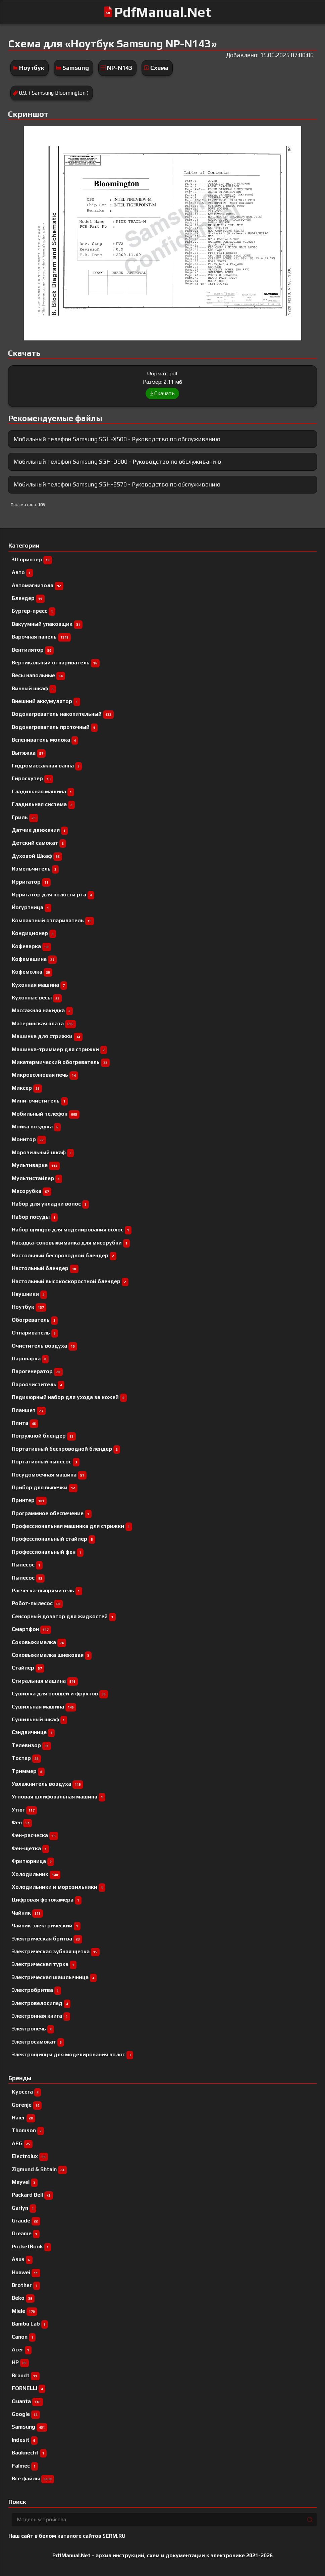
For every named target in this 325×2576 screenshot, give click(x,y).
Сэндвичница (33, 1732)
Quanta (27, 2401)
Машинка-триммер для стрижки (59, 1049)
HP (20, 2362)
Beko (23, 2298)
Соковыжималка (39, 1642)
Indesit (25, 2440)
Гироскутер (32, 778)
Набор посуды (35, 1217)
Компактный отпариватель (53, 920)
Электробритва (36, 1990)
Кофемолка (32, 972)
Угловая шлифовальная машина (58, 1796)
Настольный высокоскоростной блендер (70, 1281)
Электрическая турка (44, 1964)
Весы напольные (38, 675)
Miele (24, 2311)
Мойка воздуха (36, 1126)
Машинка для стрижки (47, 1036)
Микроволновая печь (45, 1075)
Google (26, 2414)
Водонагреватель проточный (55, 727)
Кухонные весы (37, 997)
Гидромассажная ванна (47, 765)
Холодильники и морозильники (58, 1887)
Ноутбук (31, 67)
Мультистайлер (37, 1178)
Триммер (28, 1771)
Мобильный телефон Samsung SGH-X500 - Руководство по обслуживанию (116, 438)
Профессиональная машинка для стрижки (72, 1526)
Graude (26, 2220)
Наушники (29, 1294)
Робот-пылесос (37, 1603)
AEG (22, 2143)
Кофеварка (31, 946)
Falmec (25, 2466)
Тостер (26, 1758)
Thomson (28, 2130)
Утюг (24, 1810)
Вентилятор (33, 650)
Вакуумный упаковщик (47, 624)
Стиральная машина (45, 1681)
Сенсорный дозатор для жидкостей (64, 1616)
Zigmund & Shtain (39, 2169)
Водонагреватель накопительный (63, 714)
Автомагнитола (37, 585)
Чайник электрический (46, 1925)
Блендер (28, 598)
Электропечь (33, 2028)
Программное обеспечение (52, 1513)
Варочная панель (41, 637)
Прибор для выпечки (44, 1487)
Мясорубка (31, 1191)
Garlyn (24, 2208)
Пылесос (28, 1578)
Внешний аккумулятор (46, 701)
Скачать (162, 393)
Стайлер (28, 1668)
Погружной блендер (44, 1436)
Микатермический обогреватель (61, 1062)
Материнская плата (44, 1023)
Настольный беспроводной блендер (64, 1255)
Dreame (26, 2233)
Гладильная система (43, 804)
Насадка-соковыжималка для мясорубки (71, 1242)
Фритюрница (33, 1861)
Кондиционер (34, 933)
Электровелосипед (41, 2003)
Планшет (29, 1410)
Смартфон (31, 1629)
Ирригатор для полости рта (53, 894)
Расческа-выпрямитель (47, 1590)
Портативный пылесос (45, 1461)
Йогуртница (31, 907)
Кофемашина (34, 959)
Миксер (27, 1088)
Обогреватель (35, 1320)
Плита (25, 1423)
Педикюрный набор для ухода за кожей (69, 1397)
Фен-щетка (30, 1848)
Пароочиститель (38, 1384)
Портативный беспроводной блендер (66, 1449)
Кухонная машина (39, 985)
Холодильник (36, 1874)
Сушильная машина (44, 1706)
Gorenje (27, 2105)
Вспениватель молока (45, 740)
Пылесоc (27, 1564)
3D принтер (32, 559)
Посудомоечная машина (49, 1474)
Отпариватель (35, 1332)
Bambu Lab (30, 2324)
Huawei (26, 2272)
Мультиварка (36, 1165)
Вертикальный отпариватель (56, 662)
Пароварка (30, 1358)
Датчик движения (40, 830)
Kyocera (26, 2092)
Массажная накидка (42, 1010)
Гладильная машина (43, 791)
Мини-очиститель (40, 1100)
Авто (22, 572)
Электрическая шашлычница (54, 1977)
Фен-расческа (35, 1835)
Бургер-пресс (33, 611)
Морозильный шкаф (43, 1152)
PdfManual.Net (162, 12)
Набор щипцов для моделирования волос (71, 1229)
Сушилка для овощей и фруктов (60, 1693)
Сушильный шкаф (39, 1719)
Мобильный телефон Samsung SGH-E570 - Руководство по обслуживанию (116, 484)
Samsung (75, 67)
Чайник (27, 1913)
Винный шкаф (34, 688)
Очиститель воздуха (44, 1346)
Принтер (29, 1500)
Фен (22, 1822)
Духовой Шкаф (37, 856)
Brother (26, 2285)
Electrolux (30, 2156)
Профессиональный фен (48, 1552)
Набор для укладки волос (50, 1204)
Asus (22, 2259)
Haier (23, 2117)
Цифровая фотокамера (47, 1899)
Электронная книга (41, 2016)
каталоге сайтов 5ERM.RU (91, 2536)
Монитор (29, 1139)
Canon (24, 2337)
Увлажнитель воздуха (47, 1784)
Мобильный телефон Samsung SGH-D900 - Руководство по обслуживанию (117, 461)
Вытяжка (29, 753)
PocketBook (31, 2246)
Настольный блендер (45, 1268)
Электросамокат (38, 2042)
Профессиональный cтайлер (53, 1539)
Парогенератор (37, 1371)
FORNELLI (28, 2388)
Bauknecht (29, 2452)
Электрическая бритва (47, 1938)
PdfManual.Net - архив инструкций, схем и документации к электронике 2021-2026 (162, 2555)
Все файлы (33, 2478)
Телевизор (31, 1745)
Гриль (25, 817)
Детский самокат (39, 843)
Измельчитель (35, 868)
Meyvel (25, 2182)
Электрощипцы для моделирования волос (72, 2054)
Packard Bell (32, 2195)
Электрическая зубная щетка (56, 1951)
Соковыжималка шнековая (52, 1655)
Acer (22, 2349)
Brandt (26, 2375)
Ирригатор (31, 882)
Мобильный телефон (45, 1114)
